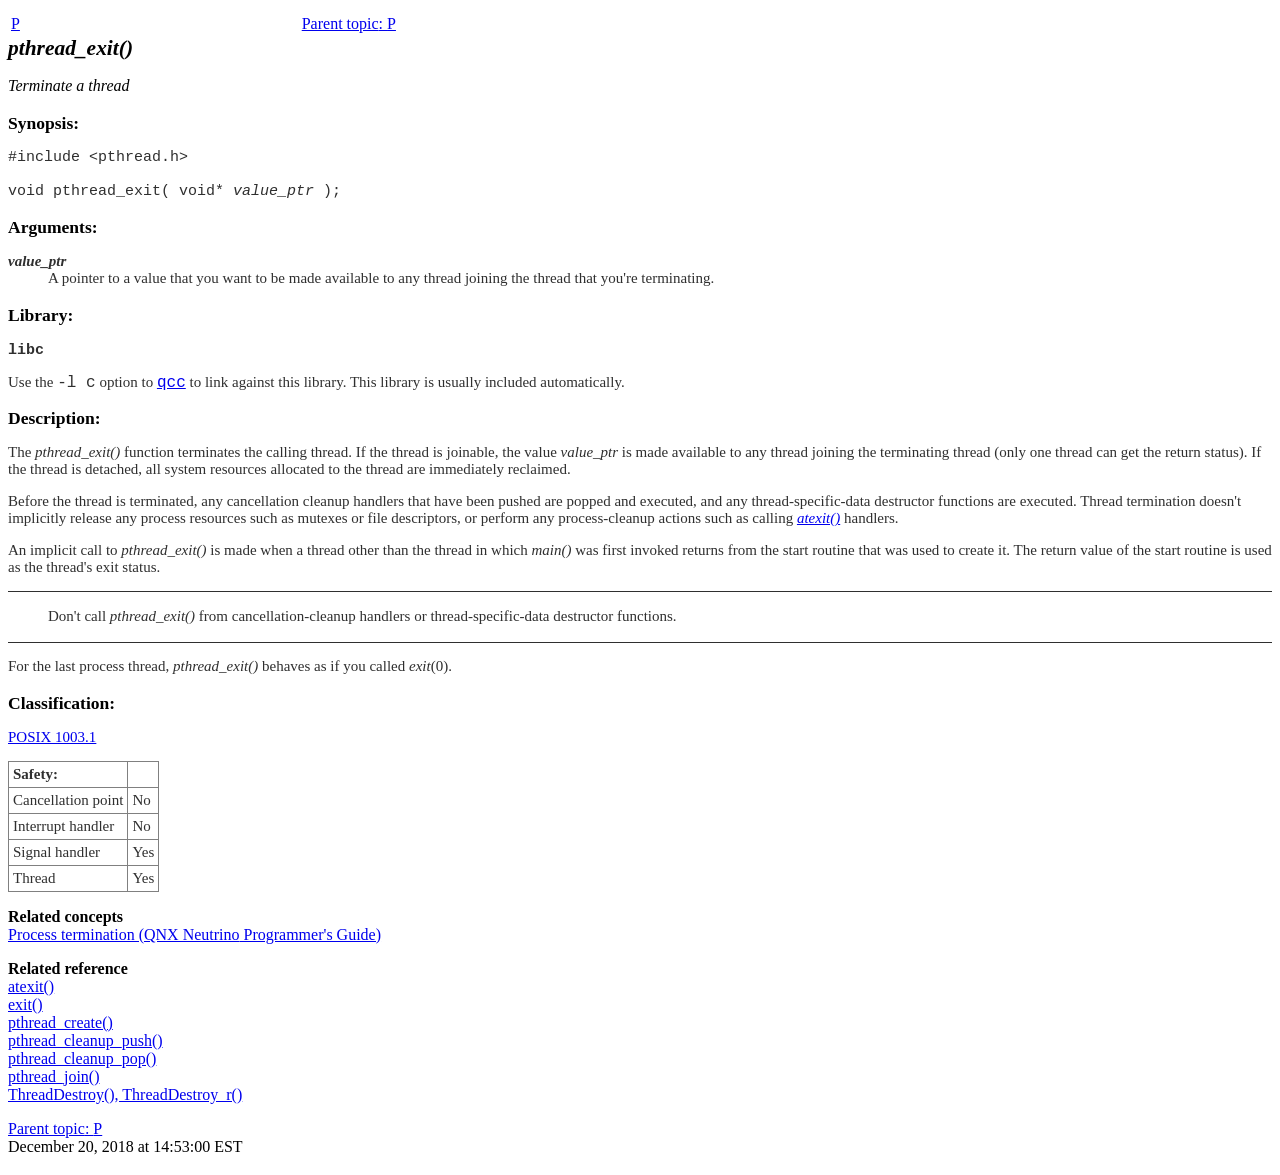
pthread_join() (54, 1087)
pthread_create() (60, 1033)
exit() (25, 1015)
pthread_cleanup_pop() (82, 1069)
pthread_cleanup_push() (85, 1051)
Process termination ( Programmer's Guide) (194, 945)
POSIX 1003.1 (52, 748)
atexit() (31, 997)
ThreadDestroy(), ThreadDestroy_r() (125, 1105)
